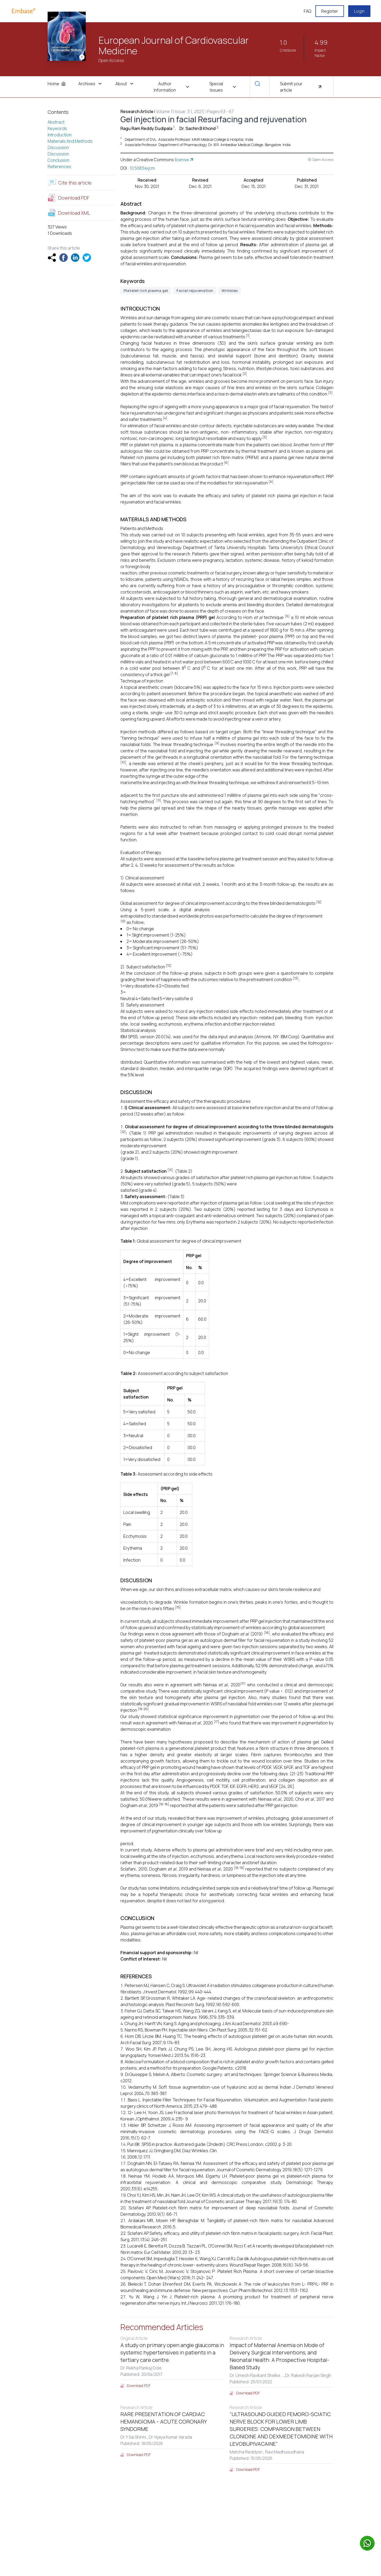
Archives (90, 83)
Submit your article (301, 87)
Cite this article (70, 182)
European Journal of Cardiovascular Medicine (173, 45)
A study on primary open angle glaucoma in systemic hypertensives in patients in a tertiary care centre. (172, 2352)
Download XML (69, 213)
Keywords (57, 128)
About (124, 83)
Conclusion (58, 160)
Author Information (172, 87)
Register (329, 11)
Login (359, 11)
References (59, 166)
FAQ (307, 11)
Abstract (56, 122)
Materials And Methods (70, 141)
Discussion (58, 147)
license (184, 159)
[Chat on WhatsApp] (367, 2543)
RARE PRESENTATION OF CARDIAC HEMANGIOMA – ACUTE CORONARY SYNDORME (163, 2422)
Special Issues (223, 87)
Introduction (59, 135)
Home (57, 83)
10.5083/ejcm (142, 168)
